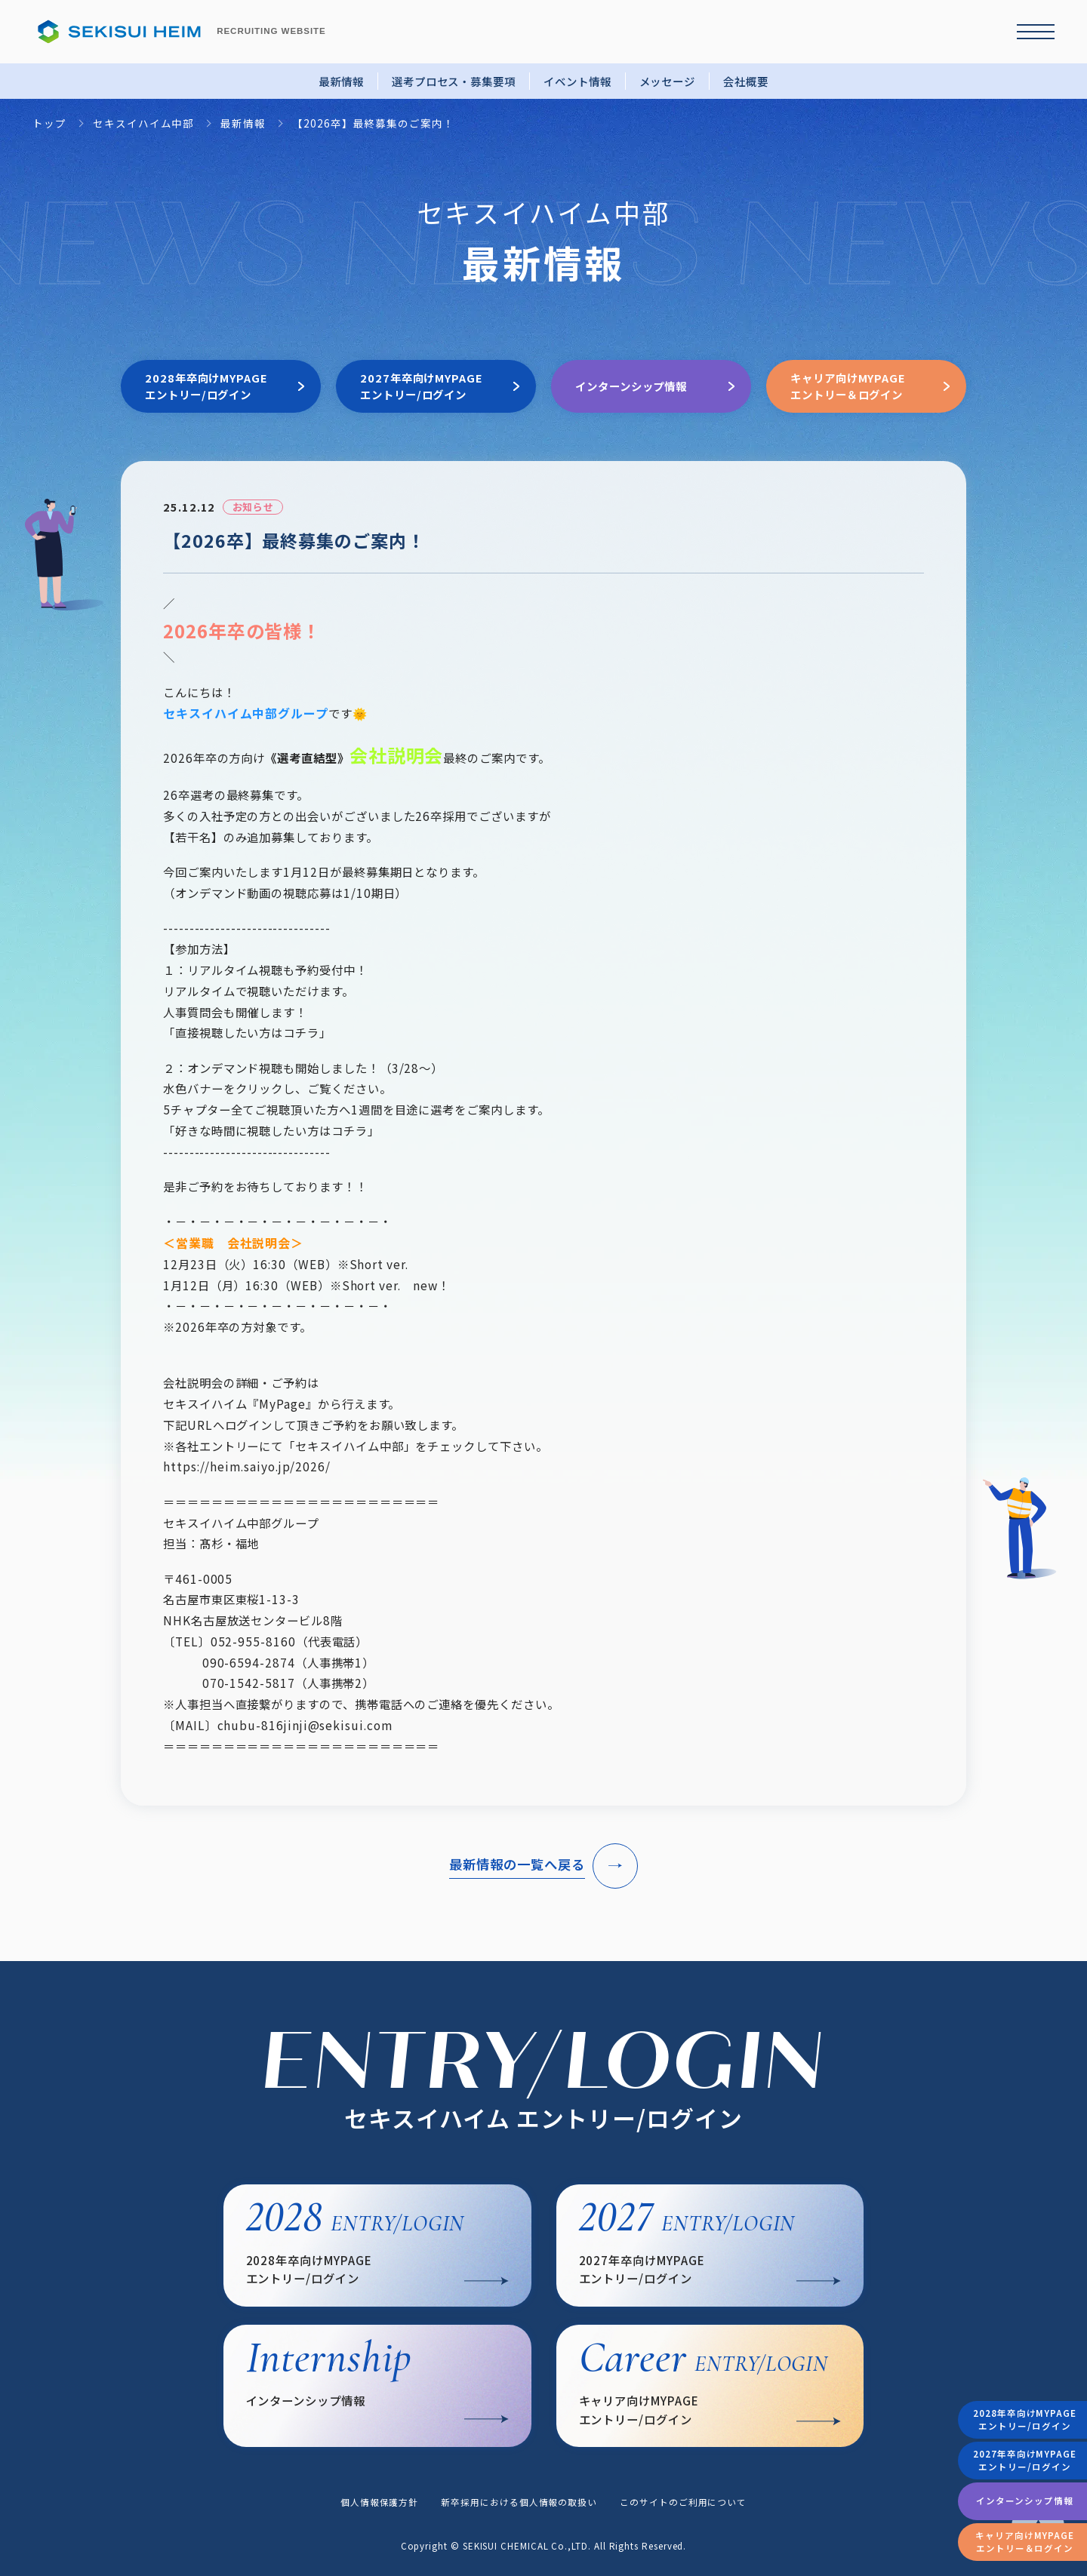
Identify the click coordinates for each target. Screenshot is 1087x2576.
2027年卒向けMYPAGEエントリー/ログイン (1024, 2460)
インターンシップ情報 (1024, 2501)
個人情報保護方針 (379, 2502)
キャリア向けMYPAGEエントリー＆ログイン (1024, 2541)
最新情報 (341, 81)
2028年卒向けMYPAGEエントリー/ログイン (1024, 2419)
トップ (49, 123)
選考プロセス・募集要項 (454, 81)
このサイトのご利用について (683, 2502)
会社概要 (745, 81)
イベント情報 (577, 81)
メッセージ (667, 81)
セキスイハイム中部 (143, 123)
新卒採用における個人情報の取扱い (519, 2502)
